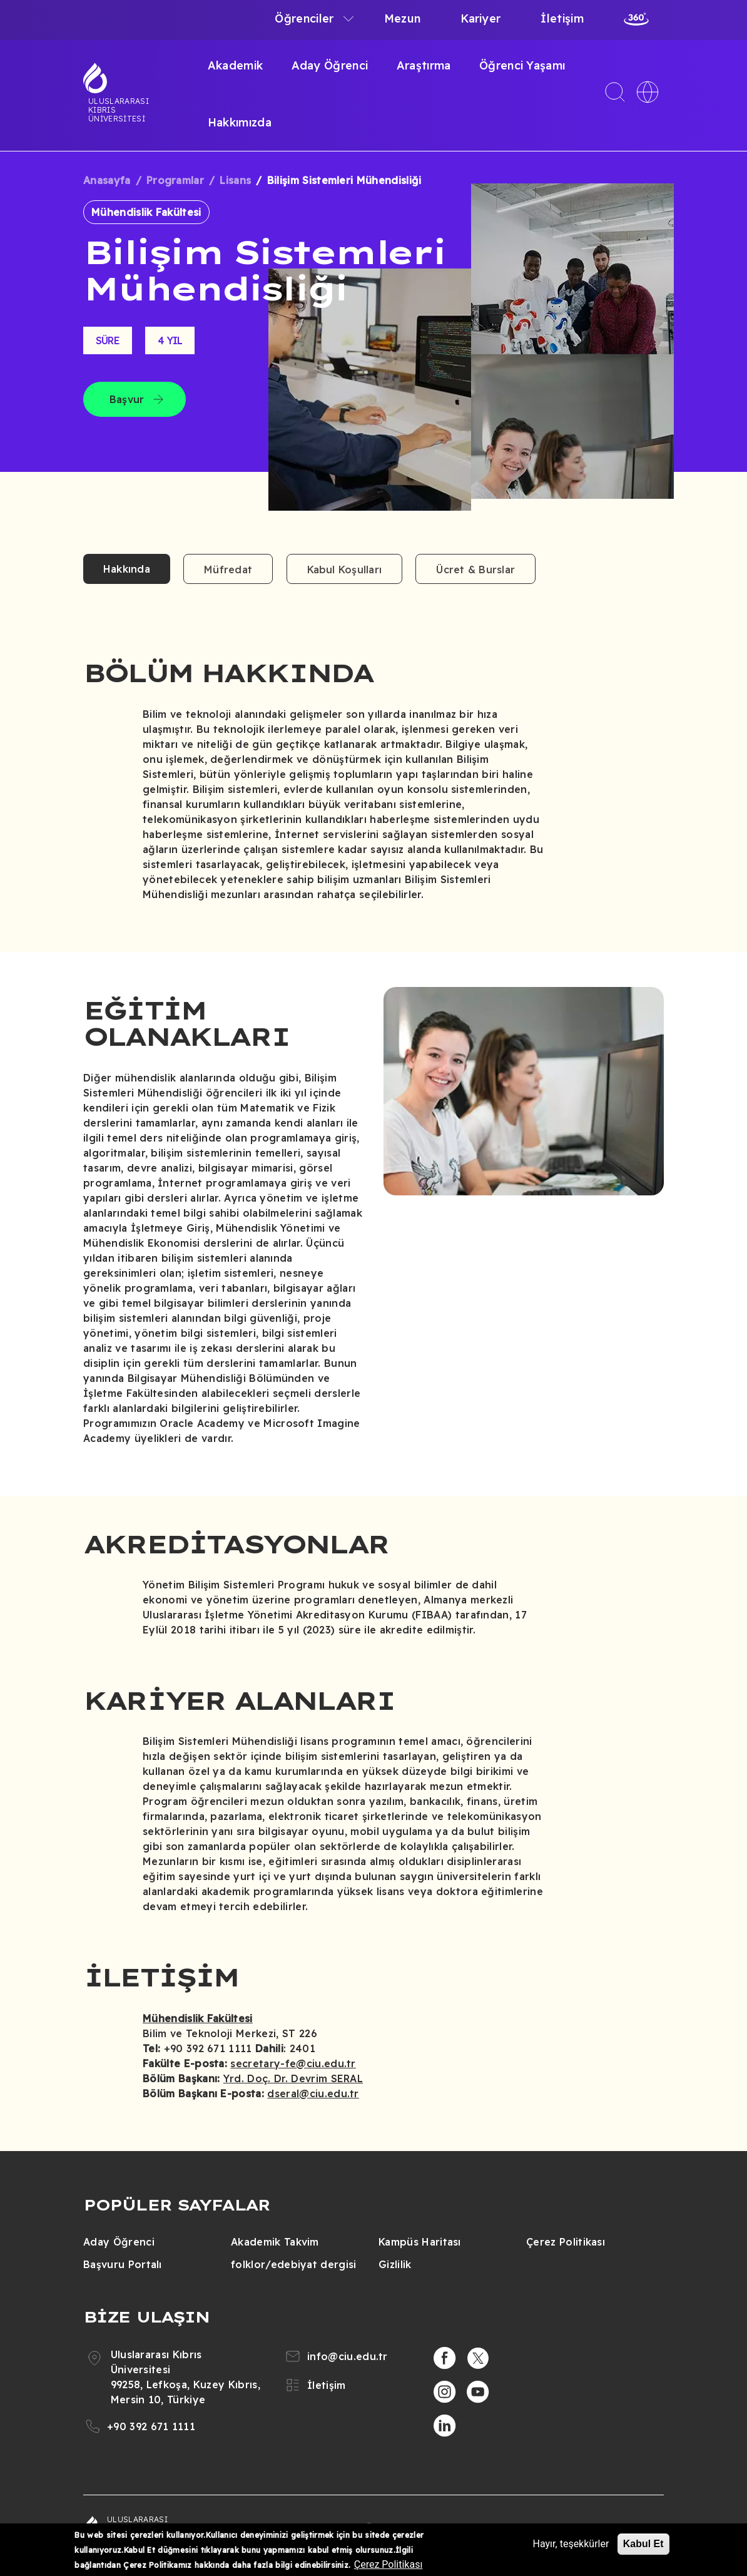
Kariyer (480, 18)
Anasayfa (107, 180)
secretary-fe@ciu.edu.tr (292, 2063)
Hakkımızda (240, 122)
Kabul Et (643, 2543)
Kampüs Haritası (420, 2242)
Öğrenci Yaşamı (522, 65)
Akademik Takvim (275, 2242)
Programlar (175, 180)
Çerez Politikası (565, 2242)
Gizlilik (395, 2264)
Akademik (235, 65)
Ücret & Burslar (475, 569)
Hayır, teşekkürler (571, 2544)
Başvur (126, 399)
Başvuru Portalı (122, 2264)
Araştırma (424, 65)
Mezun (402, 18)
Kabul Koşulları (344, 569)
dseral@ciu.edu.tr (312, 2093)
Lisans (235, 180)
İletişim (562, 18)
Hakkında (126, 569)
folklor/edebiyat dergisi (294, 2264)
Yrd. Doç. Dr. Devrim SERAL (293, 2078)
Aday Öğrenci (330, 65)
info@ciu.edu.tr (347, 2356)
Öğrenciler (304, 18)
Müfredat (228, 569)
